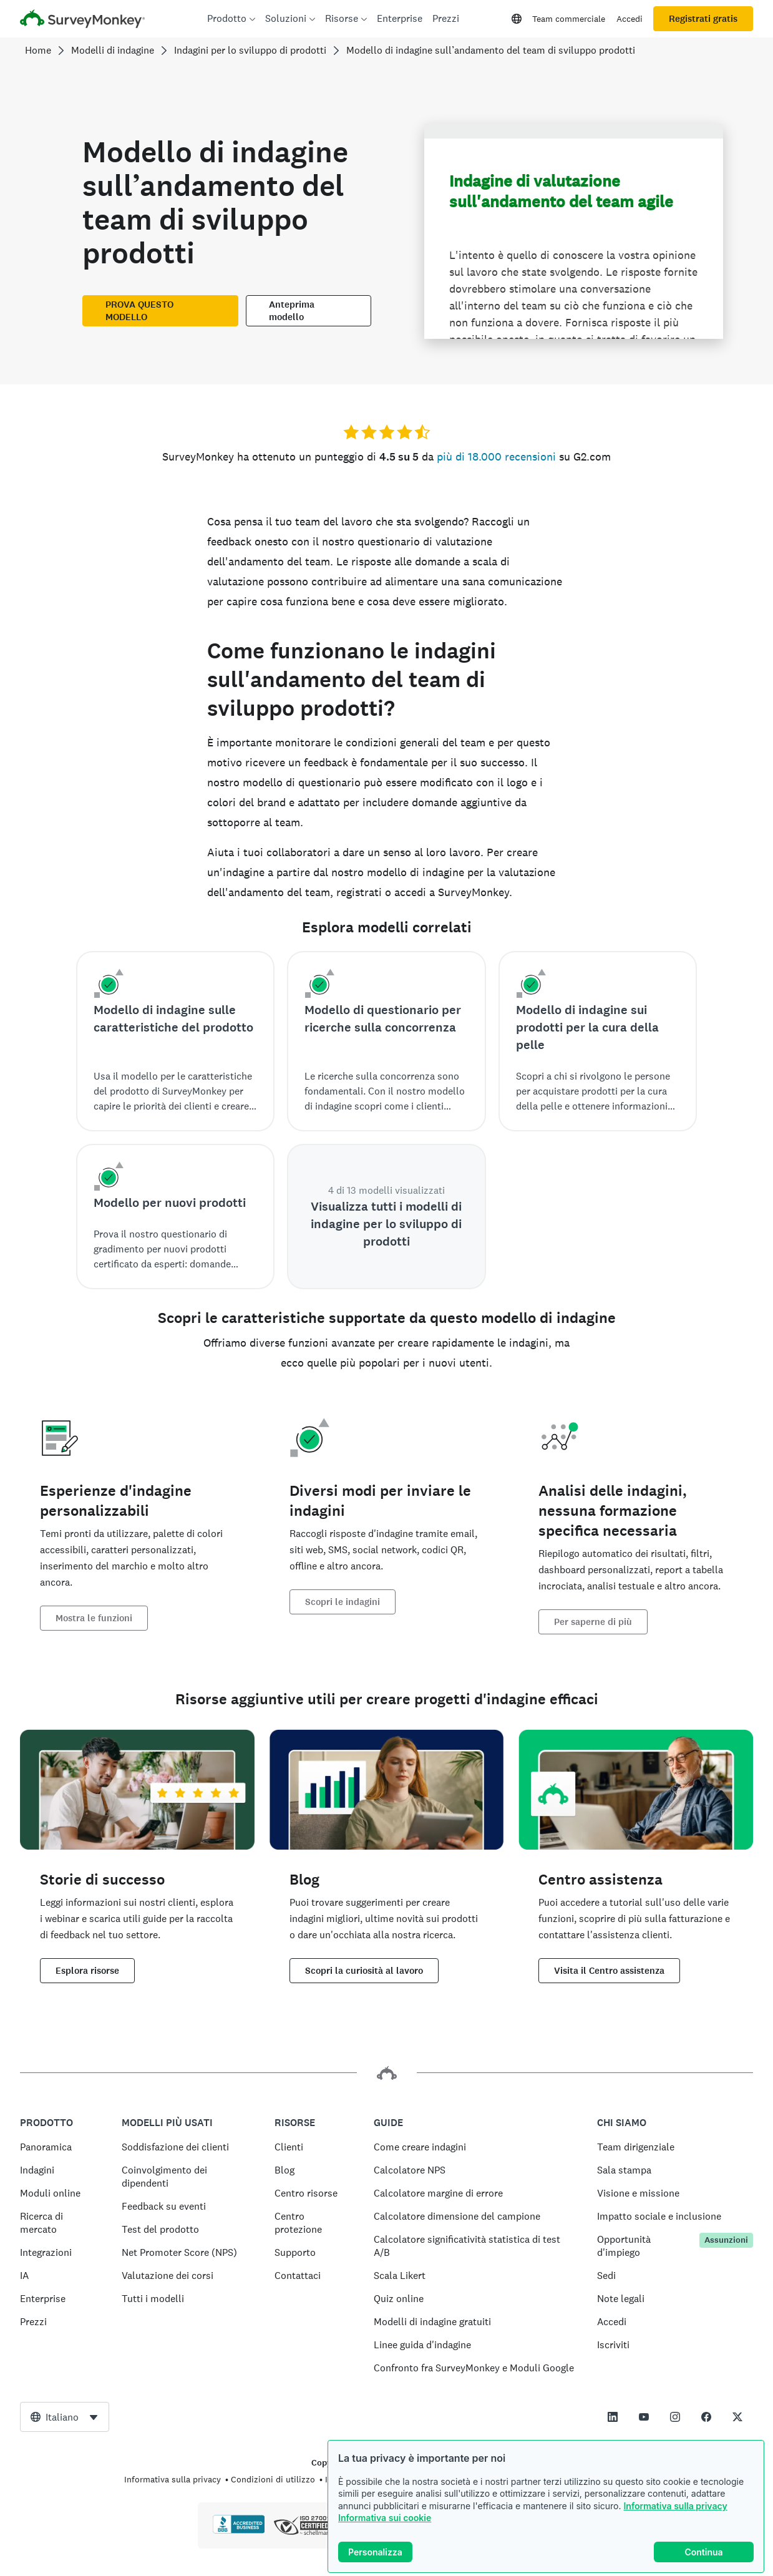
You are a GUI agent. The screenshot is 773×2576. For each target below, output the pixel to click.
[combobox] (64, 2417)
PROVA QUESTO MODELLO (139, 310)
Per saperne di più (593, 1622)
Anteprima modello (291, 310)
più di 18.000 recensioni (496, 456)
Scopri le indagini (342, 1602)
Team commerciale (568, 18)
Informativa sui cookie (384, 2517)
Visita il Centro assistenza (609, 1970)
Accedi (629, 18)
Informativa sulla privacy (675, 2505)
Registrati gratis (703, 18)
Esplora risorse (87, 1970)
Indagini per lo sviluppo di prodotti (250, 50)
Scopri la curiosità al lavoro (364, 1970)
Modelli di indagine (112, 50)
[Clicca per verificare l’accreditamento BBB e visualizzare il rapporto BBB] (239, 2531)
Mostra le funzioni (94, 1618)
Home (38, 50)
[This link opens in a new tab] (612, 2416)
